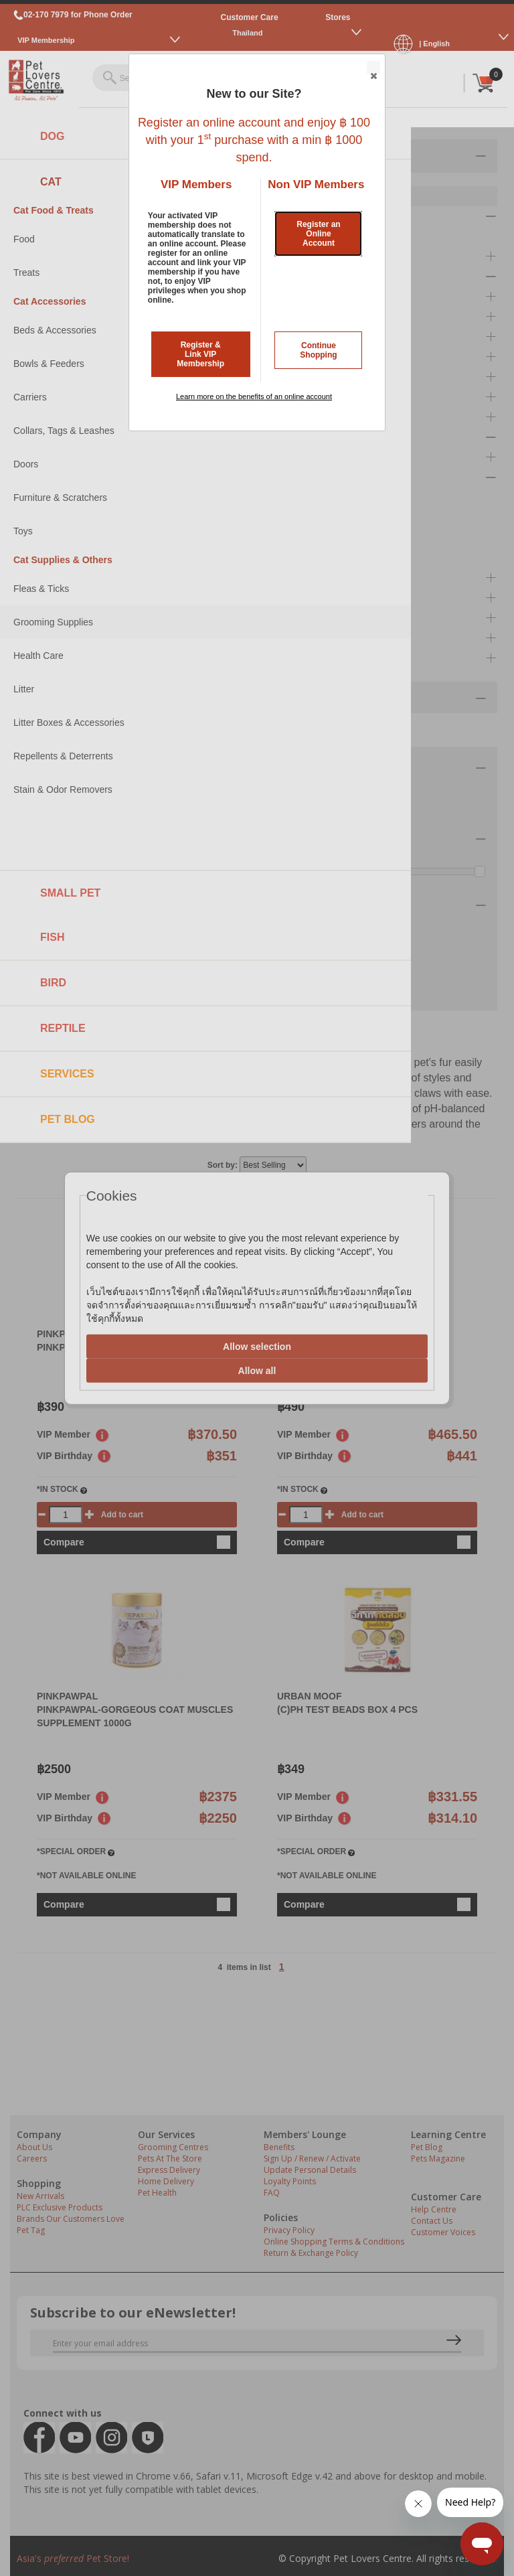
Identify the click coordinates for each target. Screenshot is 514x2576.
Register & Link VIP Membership (200, 354)
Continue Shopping (318, 350)
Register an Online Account (318, 234)
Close (373, 68)
